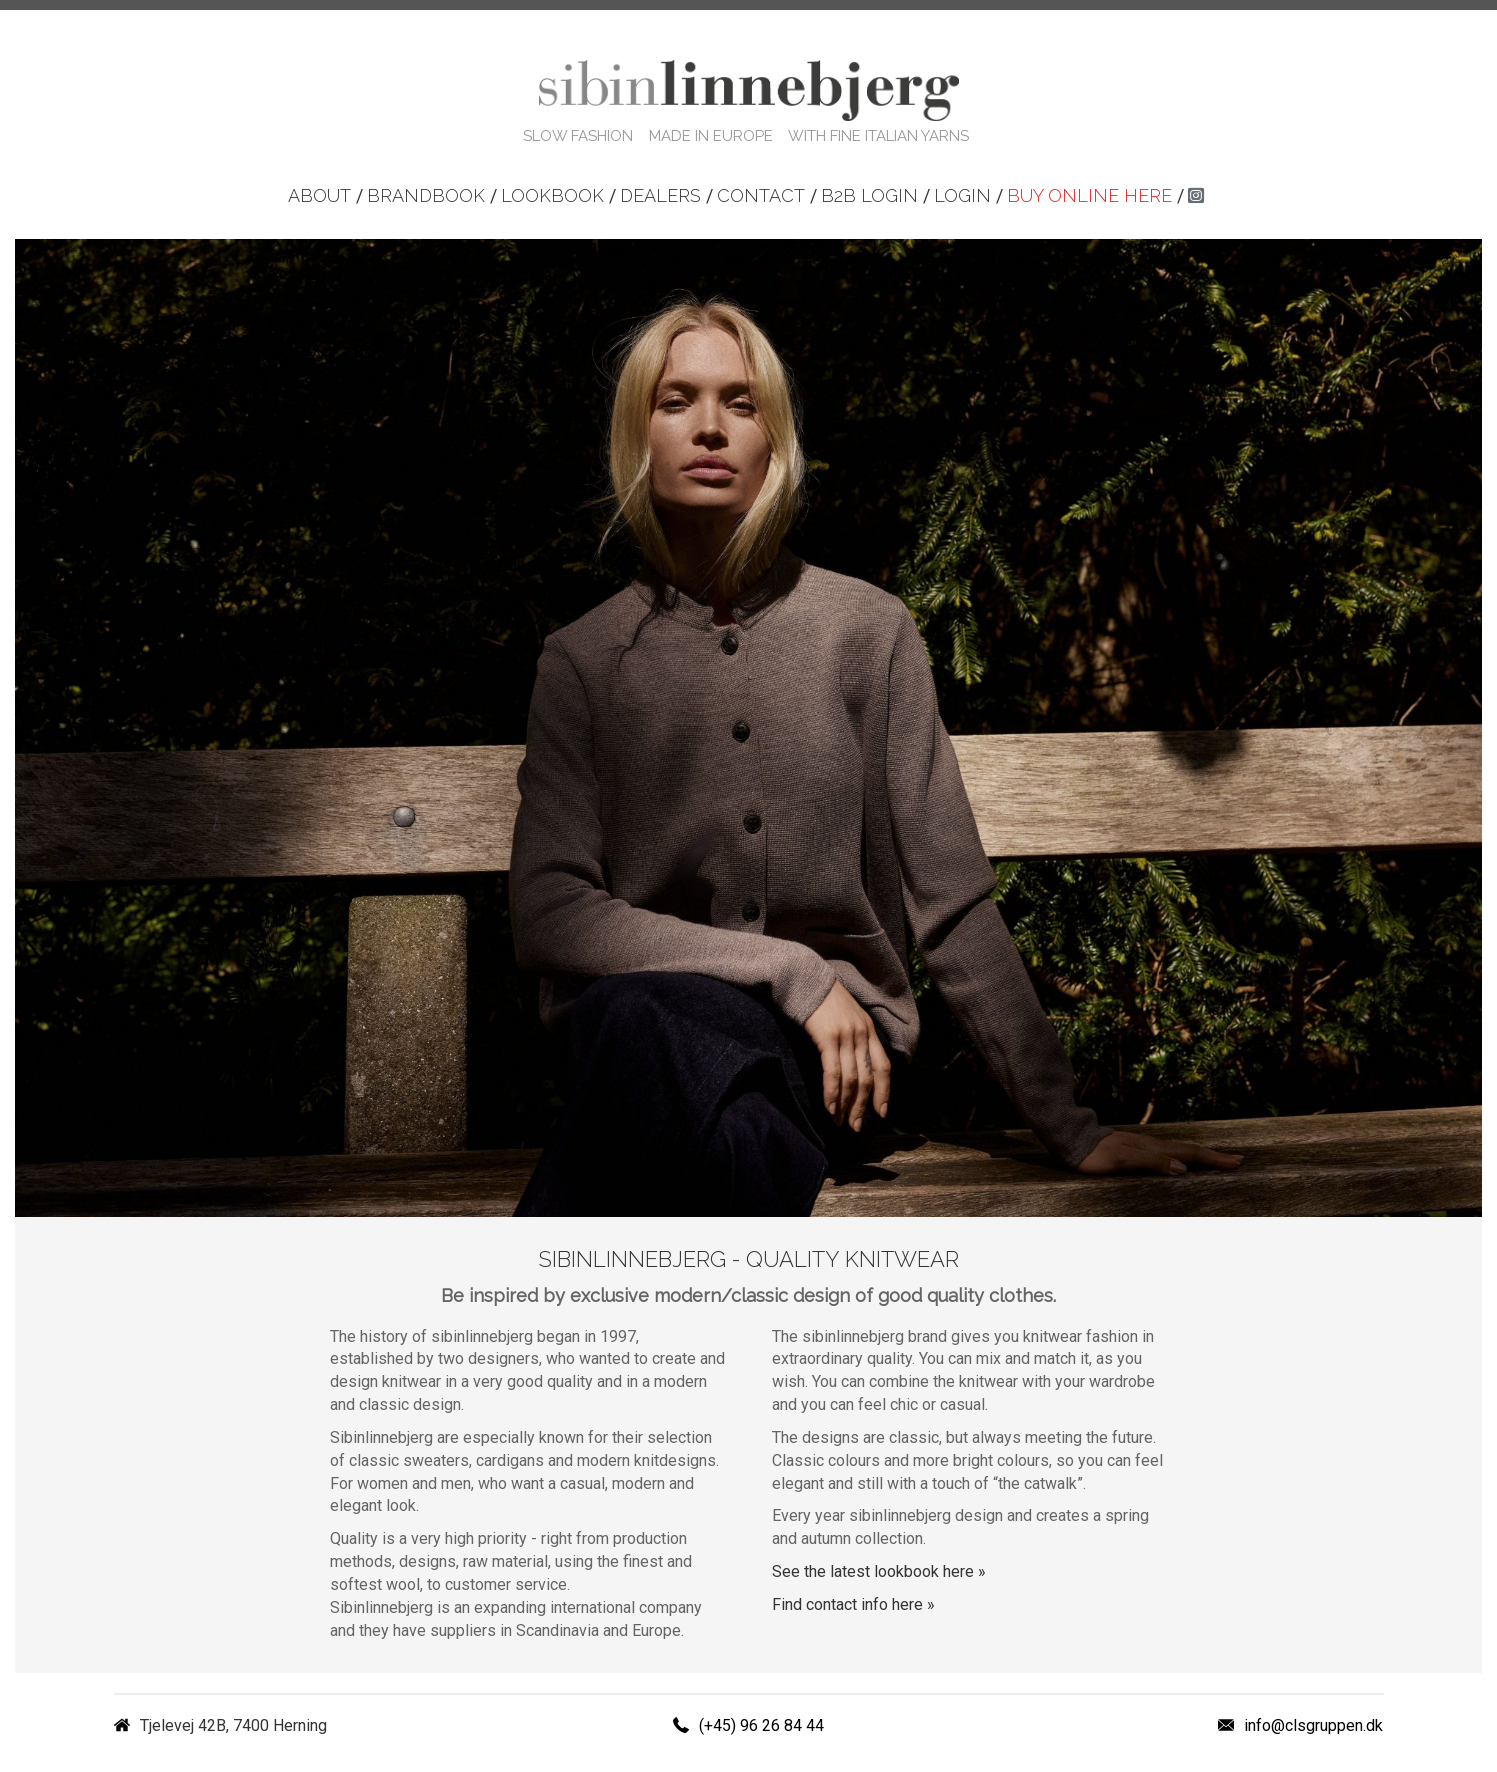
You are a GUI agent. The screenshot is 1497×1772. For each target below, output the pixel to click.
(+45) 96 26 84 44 (761, 1725)
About (319, 195)
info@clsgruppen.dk (1313, 1725)
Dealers (660, 195)
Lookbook (552, 195)
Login (962, 195)
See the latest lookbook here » (879, 1571)
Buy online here (1089, 195)
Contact (761, 195)
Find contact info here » (853, 1604)
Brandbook (426, 195)
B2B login (869, 195)
